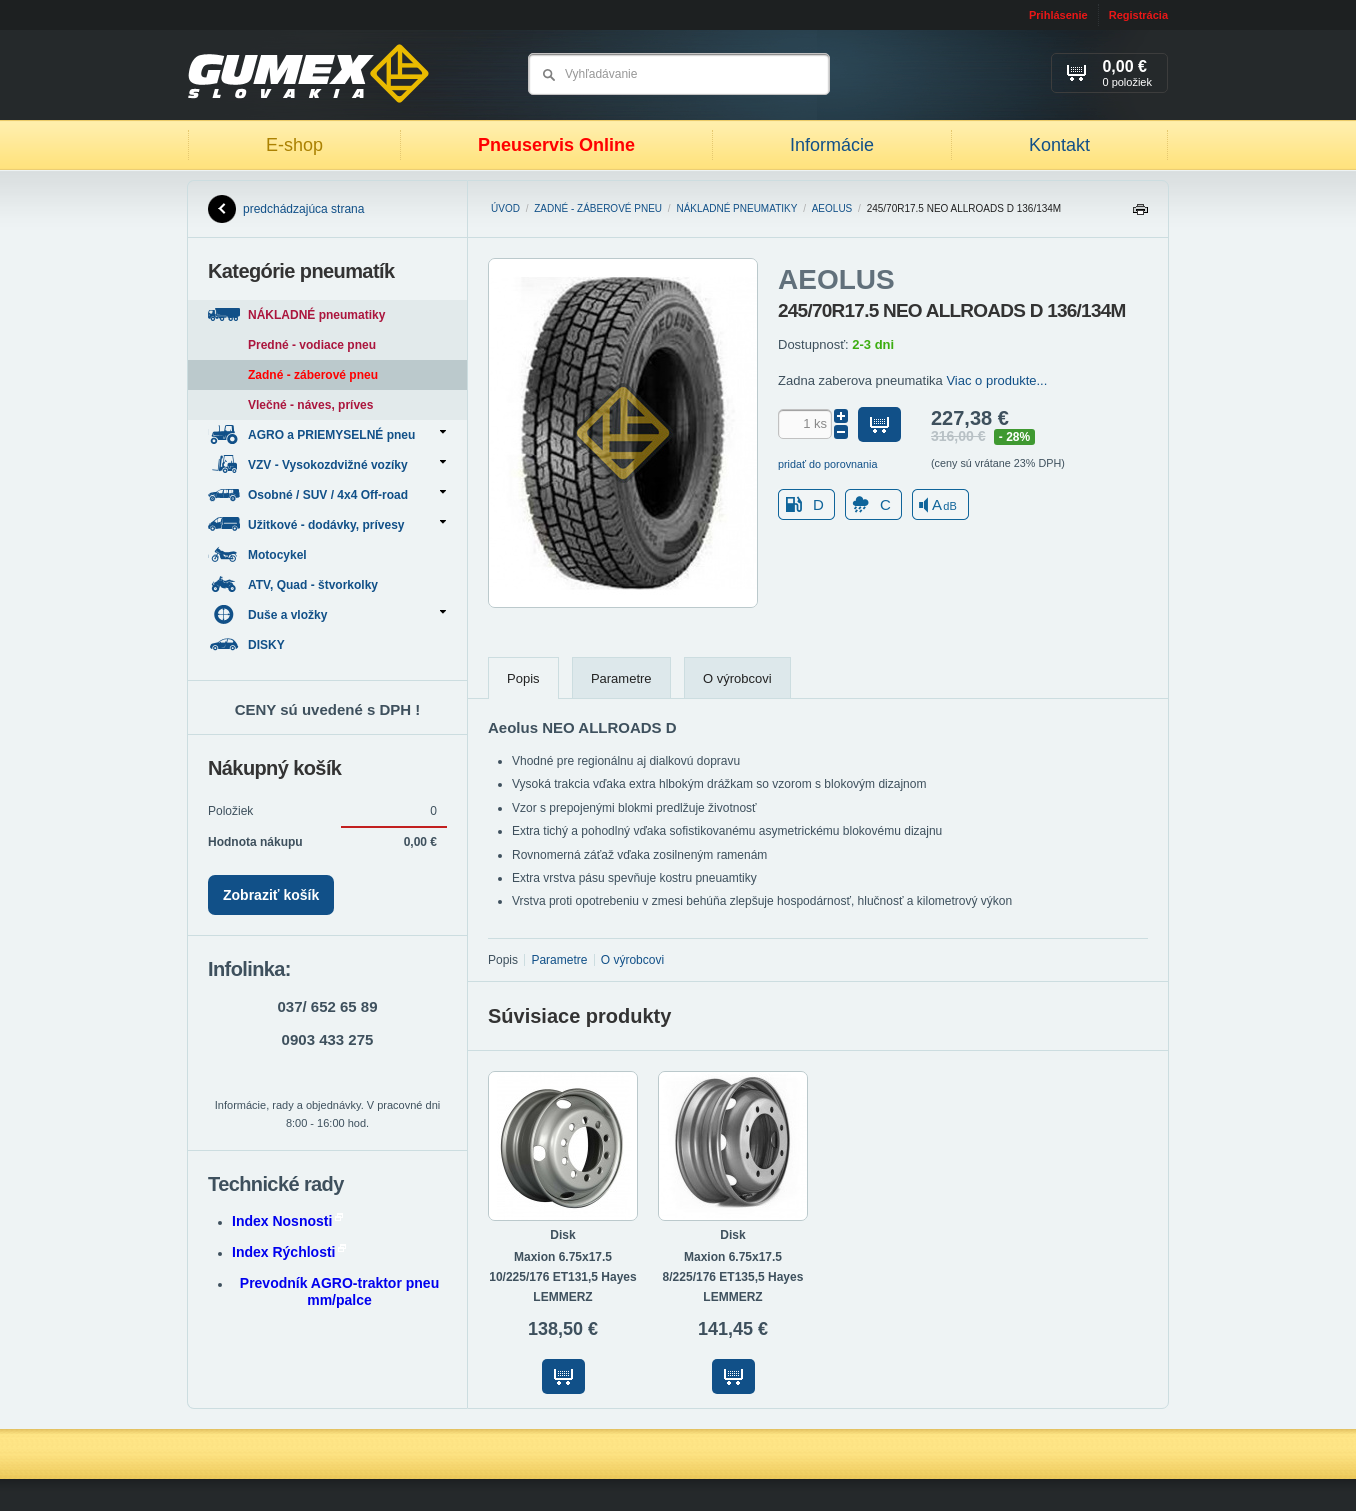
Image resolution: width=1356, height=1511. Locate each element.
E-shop (294, 145)
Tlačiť (1140, 214)
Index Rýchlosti (289, 1252)
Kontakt (1059, 145)
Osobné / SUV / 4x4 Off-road (327, 494)
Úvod (505, 208)
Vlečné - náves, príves (310, 405)
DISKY (248, 644)
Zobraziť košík (271, 895)
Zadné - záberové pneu (598, 208)
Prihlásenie (1058, 15)
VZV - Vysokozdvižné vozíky (327, 464)
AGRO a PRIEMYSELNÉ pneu (327, 434)
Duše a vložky (327, 614)
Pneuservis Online (556, 145)
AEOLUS (832, 208)
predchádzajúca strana (286, 209)
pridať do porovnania (828, 464)
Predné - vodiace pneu (312, 345)
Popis (523, 678)
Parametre (621, 678)
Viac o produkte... (996, 380)
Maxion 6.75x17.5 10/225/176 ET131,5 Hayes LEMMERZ (562, 1277)
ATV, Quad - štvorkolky (294, 584)
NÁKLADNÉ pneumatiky (736, 208)
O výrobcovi (737, 678)
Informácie (832, 145)
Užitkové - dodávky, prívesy (327, 524)
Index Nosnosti (287, 1221)
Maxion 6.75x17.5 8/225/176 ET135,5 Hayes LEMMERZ (733, 1277)
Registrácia (1138, 15)
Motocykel (259, 554)
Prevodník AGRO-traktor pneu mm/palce (339, 1291)
